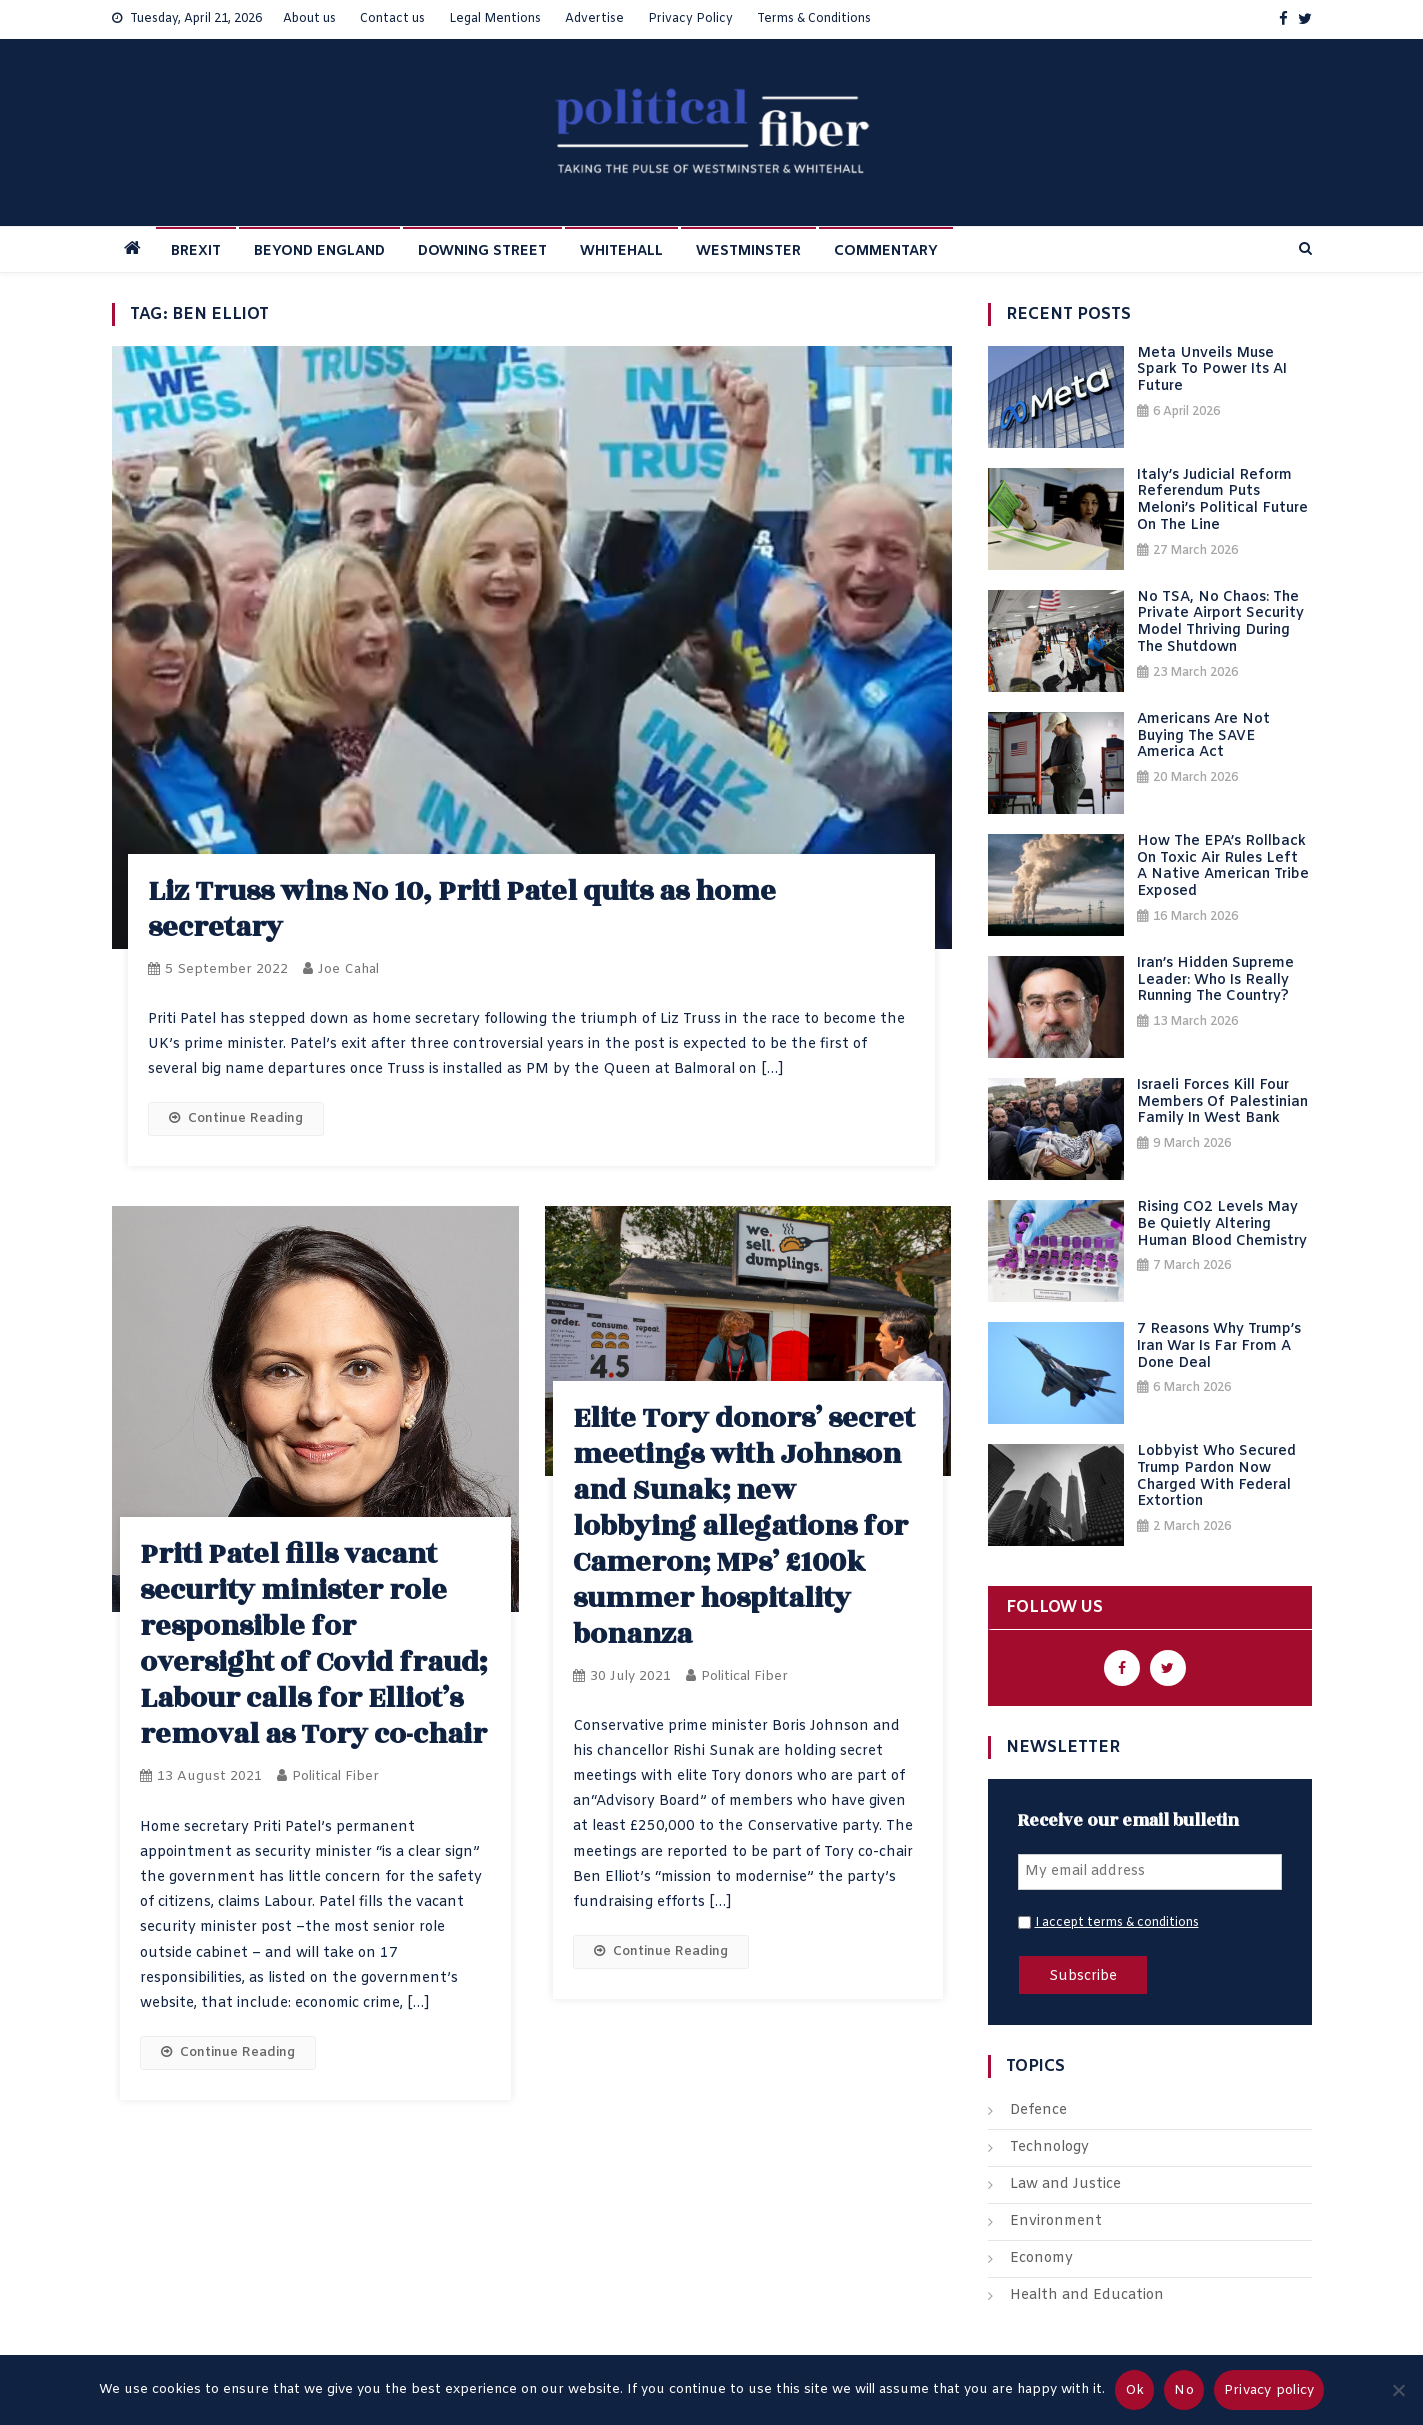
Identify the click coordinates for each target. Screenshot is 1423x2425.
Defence (1038, 2110)
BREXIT (196, 251)
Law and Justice (1065, 2184)
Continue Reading (236, 1118)
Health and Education (1087, 2295)
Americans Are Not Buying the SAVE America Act (1203, 737)
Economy (1041, 2258)
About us (309, 19)
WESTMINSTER (748, 251)
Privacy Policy (690, 19)
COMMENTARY (886, 251)
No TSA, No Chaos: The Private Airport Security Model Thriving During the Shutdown (1220, 623)
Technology (1049, 2147)
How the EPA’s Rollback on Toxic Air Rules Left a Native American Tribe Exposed (1223, 867)
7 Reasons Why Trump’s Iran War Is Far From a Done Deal (1219, 1347)
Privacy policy (1269, 2390)
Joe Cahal (348, 969)
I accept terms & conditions (1117, 1923)
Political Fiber (335, 1776)
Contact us (392, 19)
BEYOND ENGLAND (319, 251)
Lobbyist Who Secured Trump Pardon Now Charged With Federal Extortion (1216, 1477)
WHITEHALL (621, 251)
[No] (1398, 2390)
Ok (1135, 2390)
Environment (1056, 2221)
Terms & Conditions (814, 19)
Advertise (594, 19)
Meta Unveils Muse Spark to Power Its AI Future (1212, 371)
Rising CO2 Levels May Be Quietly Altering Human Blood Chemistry (1222, 1225)
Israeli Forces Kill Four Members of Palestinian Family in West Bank (1222, 1103)
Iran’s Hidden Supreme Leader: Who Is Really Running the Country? (1215, 981)
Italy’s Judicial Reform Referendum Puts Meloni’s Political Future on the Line (1222, 501)
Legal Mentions (495, 19)
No (1184, 2390)
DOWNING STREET (482, 251)
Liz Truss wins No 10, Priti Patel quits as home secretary (462, 909)
